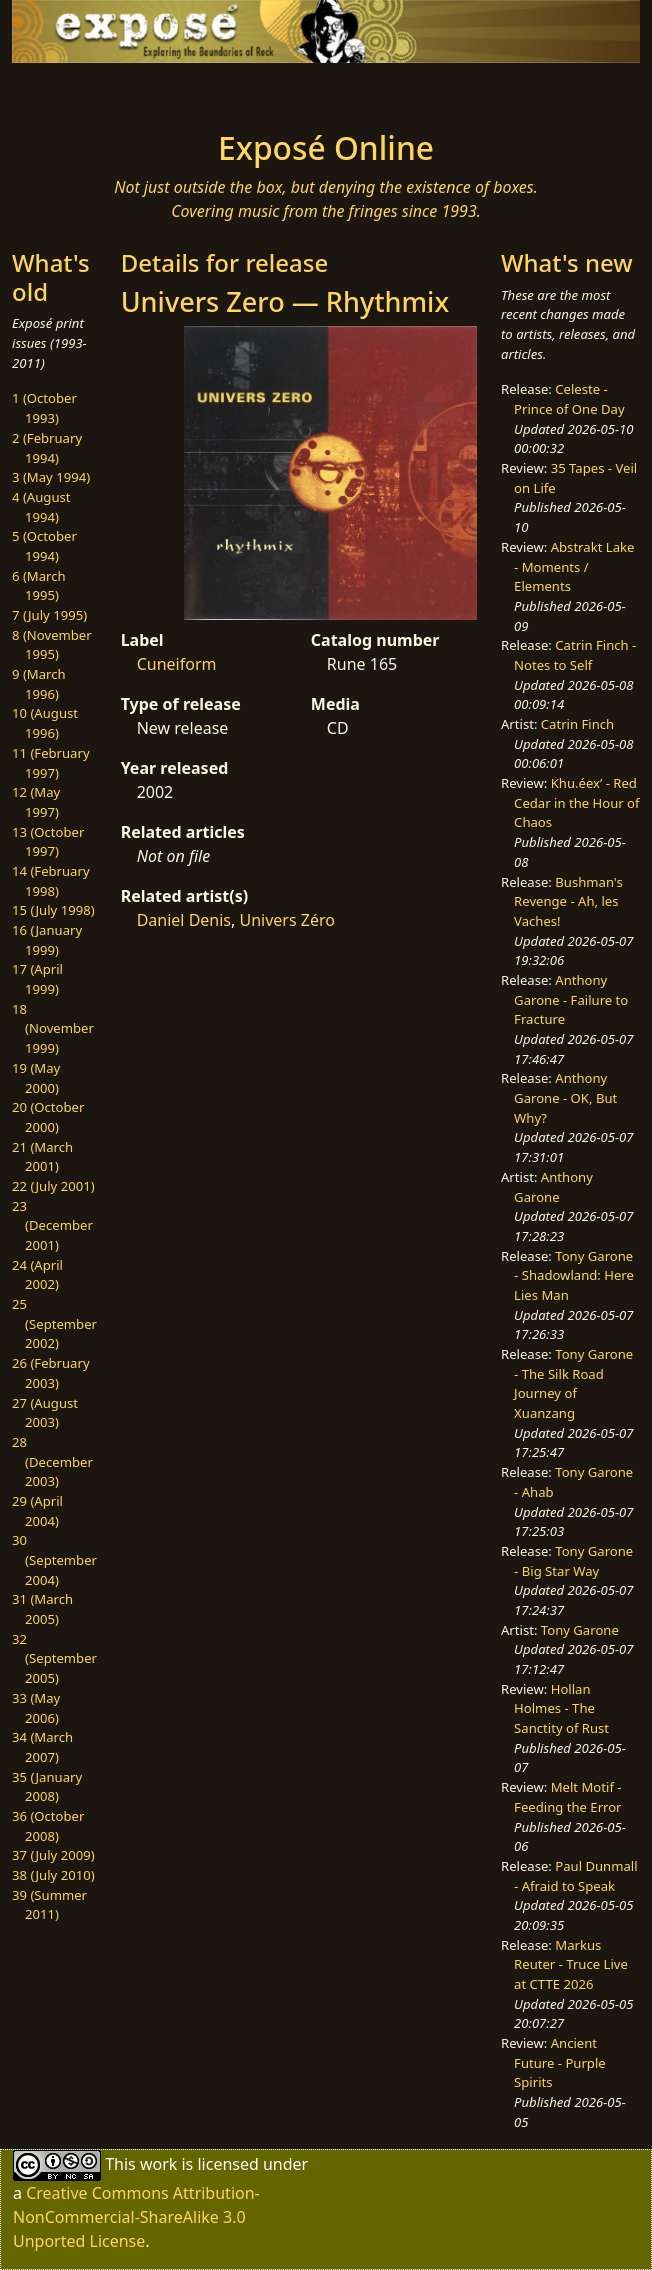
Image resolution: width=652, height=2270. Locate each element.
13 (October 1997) (48, 842)
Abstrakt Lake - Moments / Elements (574, 566)
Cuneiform (177, 664)
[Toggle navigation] (108, 91)
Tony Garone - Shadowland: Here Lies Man (574, 1275)
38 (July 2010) (53, 1875)
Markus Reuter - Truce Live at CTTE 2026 (571, 1964)
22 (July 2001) (53, 1186)
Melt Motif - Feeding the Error (567, 1797)
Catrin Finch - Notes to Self (575, 655)
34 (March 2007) (42, 1747)
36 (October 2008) (48, 1826)
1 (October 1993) (44, 408)
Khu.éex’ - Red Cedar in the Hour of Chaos (576, 802)
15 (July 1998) (53, 910)
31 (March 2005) (42, 1609)
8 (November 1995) (52, 645)
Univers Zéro (286, 920)
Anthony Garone (553, 1187)
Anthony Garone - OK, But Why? (565, 1097)
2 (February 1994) (47, 448)
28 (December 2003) (52, 1461)
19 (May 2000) (36, 1078)
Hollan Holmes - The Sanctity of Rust (561, 1708)
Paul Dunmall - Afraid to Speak (576, 1876)
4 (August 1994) (41, 507)
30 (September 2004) (54, 1559)
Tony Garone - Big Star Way (573, 1561)
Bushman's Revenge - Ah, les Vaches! (568, 901)
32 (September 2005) (54, 1658)
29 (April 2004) (37, 1511)
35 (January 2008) (47, 1787)
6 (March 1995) (39, 586)
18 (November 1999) (53, 1028)
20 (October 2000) (48, 1117)
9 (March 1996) (39, 684)
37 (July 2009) (53, 1855)
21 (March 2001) (42, 1157)
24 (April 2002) (37, 1275)
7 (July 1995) (49, 615)
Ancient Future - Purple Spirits (560, 2062)
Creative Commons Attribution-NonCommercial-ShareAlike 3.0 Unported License (136, 2217)
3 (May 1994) (51, 477)
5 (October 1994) (44, 546)
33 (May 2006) (36, 1708)
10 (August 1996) (45, 723)
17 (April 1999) (37, 979)
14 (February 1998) (51, 881)
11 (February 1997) (51, 763)
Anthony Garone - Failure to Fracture (571, 999)
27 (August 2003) (45, 1413)
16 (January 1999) (47, 940)
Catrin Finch (577, 724)
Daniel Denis (184, 920)
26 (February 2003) (51, 1373)
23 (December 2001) (52, 1225)
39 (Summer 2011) (49, 1905)
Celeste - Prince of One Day (569, 399)
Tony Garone (580, 1630)
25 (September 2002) (54, 1323)
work (158, 2163)
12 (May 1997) (36, 802)
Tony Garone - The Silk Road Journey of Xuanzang (573, 1383)
